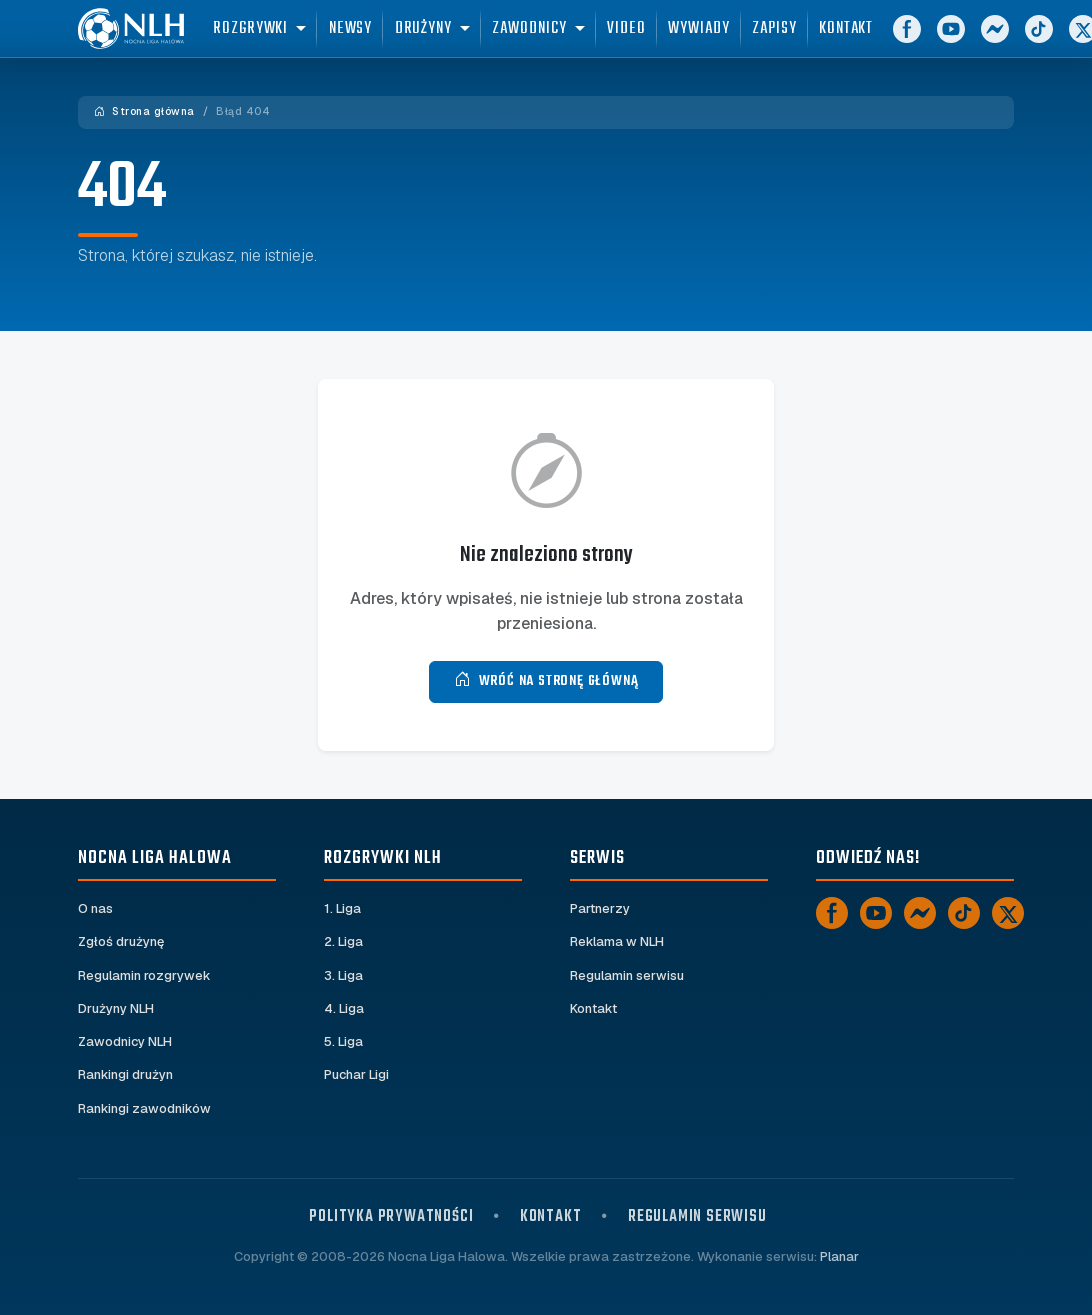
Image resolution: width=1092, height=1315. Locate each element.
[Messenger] (1022, 40)
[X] (1008, 913)
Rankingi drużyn (125, 1074)
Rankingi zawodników (144, 1108)
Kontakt (593, 1008)
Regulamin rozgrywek (144, 975)
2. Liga (343, 941)
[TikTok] (1066, 40)
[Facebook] (934, 40)
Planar (839, 1256)
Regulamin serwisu (627, 975)
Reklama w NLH (617, 941)
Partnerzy (600, 908)
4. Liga (344, 1008)
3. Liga (343, 975)
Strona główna (144, 111)
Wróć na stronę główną (546, 681)
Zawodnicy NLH (125, 1041)
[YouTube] (978, 40)
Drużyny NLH (116, 1008)
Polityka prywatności (391, 1216)
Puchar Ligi (356, 1074)
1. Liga (342, 908)
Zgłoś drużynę (121, 941)
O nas (95, 908)
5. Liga (343, 1041)
